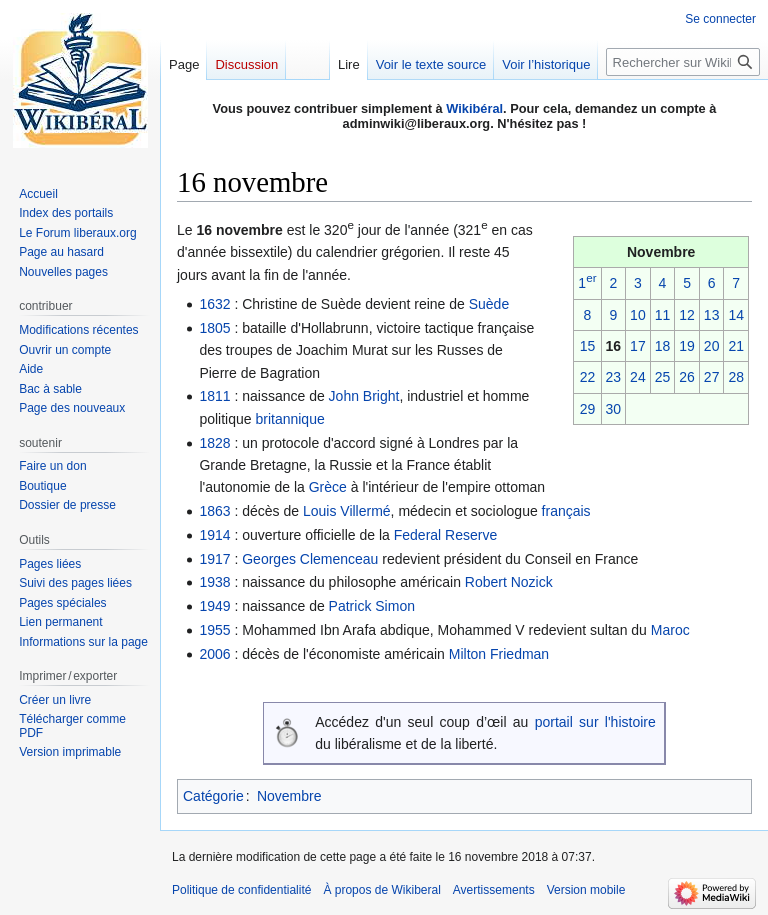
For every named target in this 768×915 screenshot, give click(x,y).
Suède (489, 304)
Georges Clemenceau (310, 559)
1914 (214, 535)
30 (614, 409)
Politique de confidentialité (241, 890)
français (566, 511)
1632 (214, 304)
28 (736, 377)
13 (712, 315)
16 (614, 346)
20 (712, 346)
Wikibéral (474, 108)
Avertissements (494, 890)
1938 (214, 582)
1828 (214, 443)
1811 (214, 396)
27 (712, 377)
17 (638, 346)
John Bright (364, 396)
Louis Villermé (347, 511)
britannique (289, 419)
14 (736, 315)
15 (588, 346)
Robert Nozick (509, 582)
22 (588, 377)
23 (614, 377)
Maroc (670, 630)
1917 (214, 559)
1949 (214, 606)
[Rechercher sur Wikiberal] (683, 62)
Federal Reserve (446, 535)
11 (663, 315)
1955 (214, 630)
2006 (214, 654)
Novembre (289, 796)
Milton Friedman (499, 654)
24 (638, 377)
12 (687, 315)
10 (638, 315)
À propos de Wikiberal (381, 890)
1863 (214, 511)
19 (687, 346)
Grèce (328, 487)
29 (588, 409)
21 (736, 346)
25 (663, 377)
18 (663, 346)
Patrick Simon (372, 606)
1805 (214, 328)
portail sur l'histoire (595, 722)
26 (687, 377)
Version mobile (586, 890)
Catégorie (213, 796)
